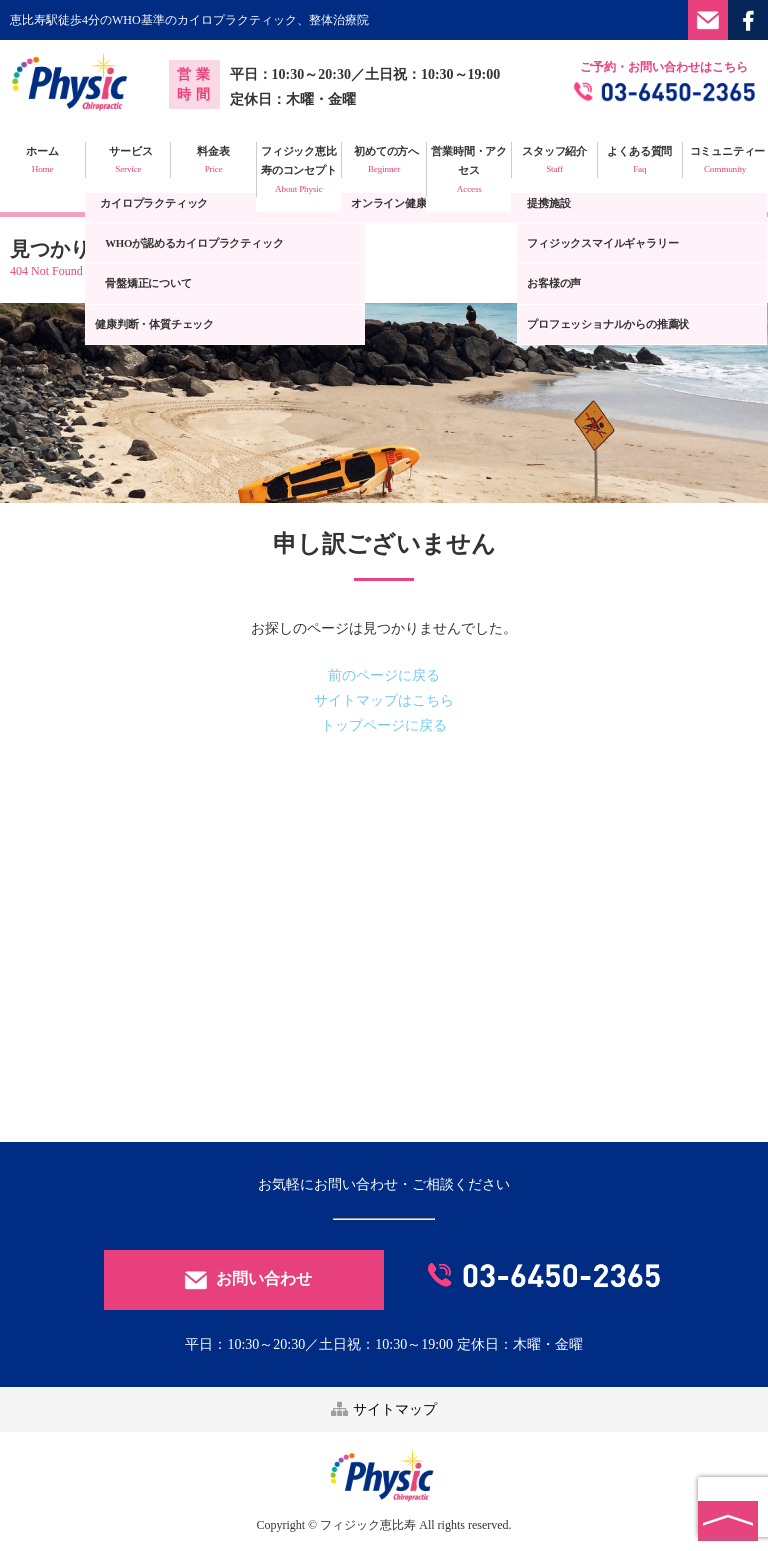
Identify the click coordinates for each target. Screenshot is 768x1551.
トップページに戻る (384, 725)
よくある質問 (640, 161)
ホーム (42, 161)
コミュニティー (725, 161)
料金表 (213, 161)
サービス (128, 161)
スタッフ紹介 (554, 161)
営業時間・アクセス (469, 171)
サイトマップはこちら (384, 700)
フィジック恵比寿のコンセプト (299, 171)
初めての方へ (384, 161)
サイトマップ (384, 1409)
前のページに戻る (384, 675)
